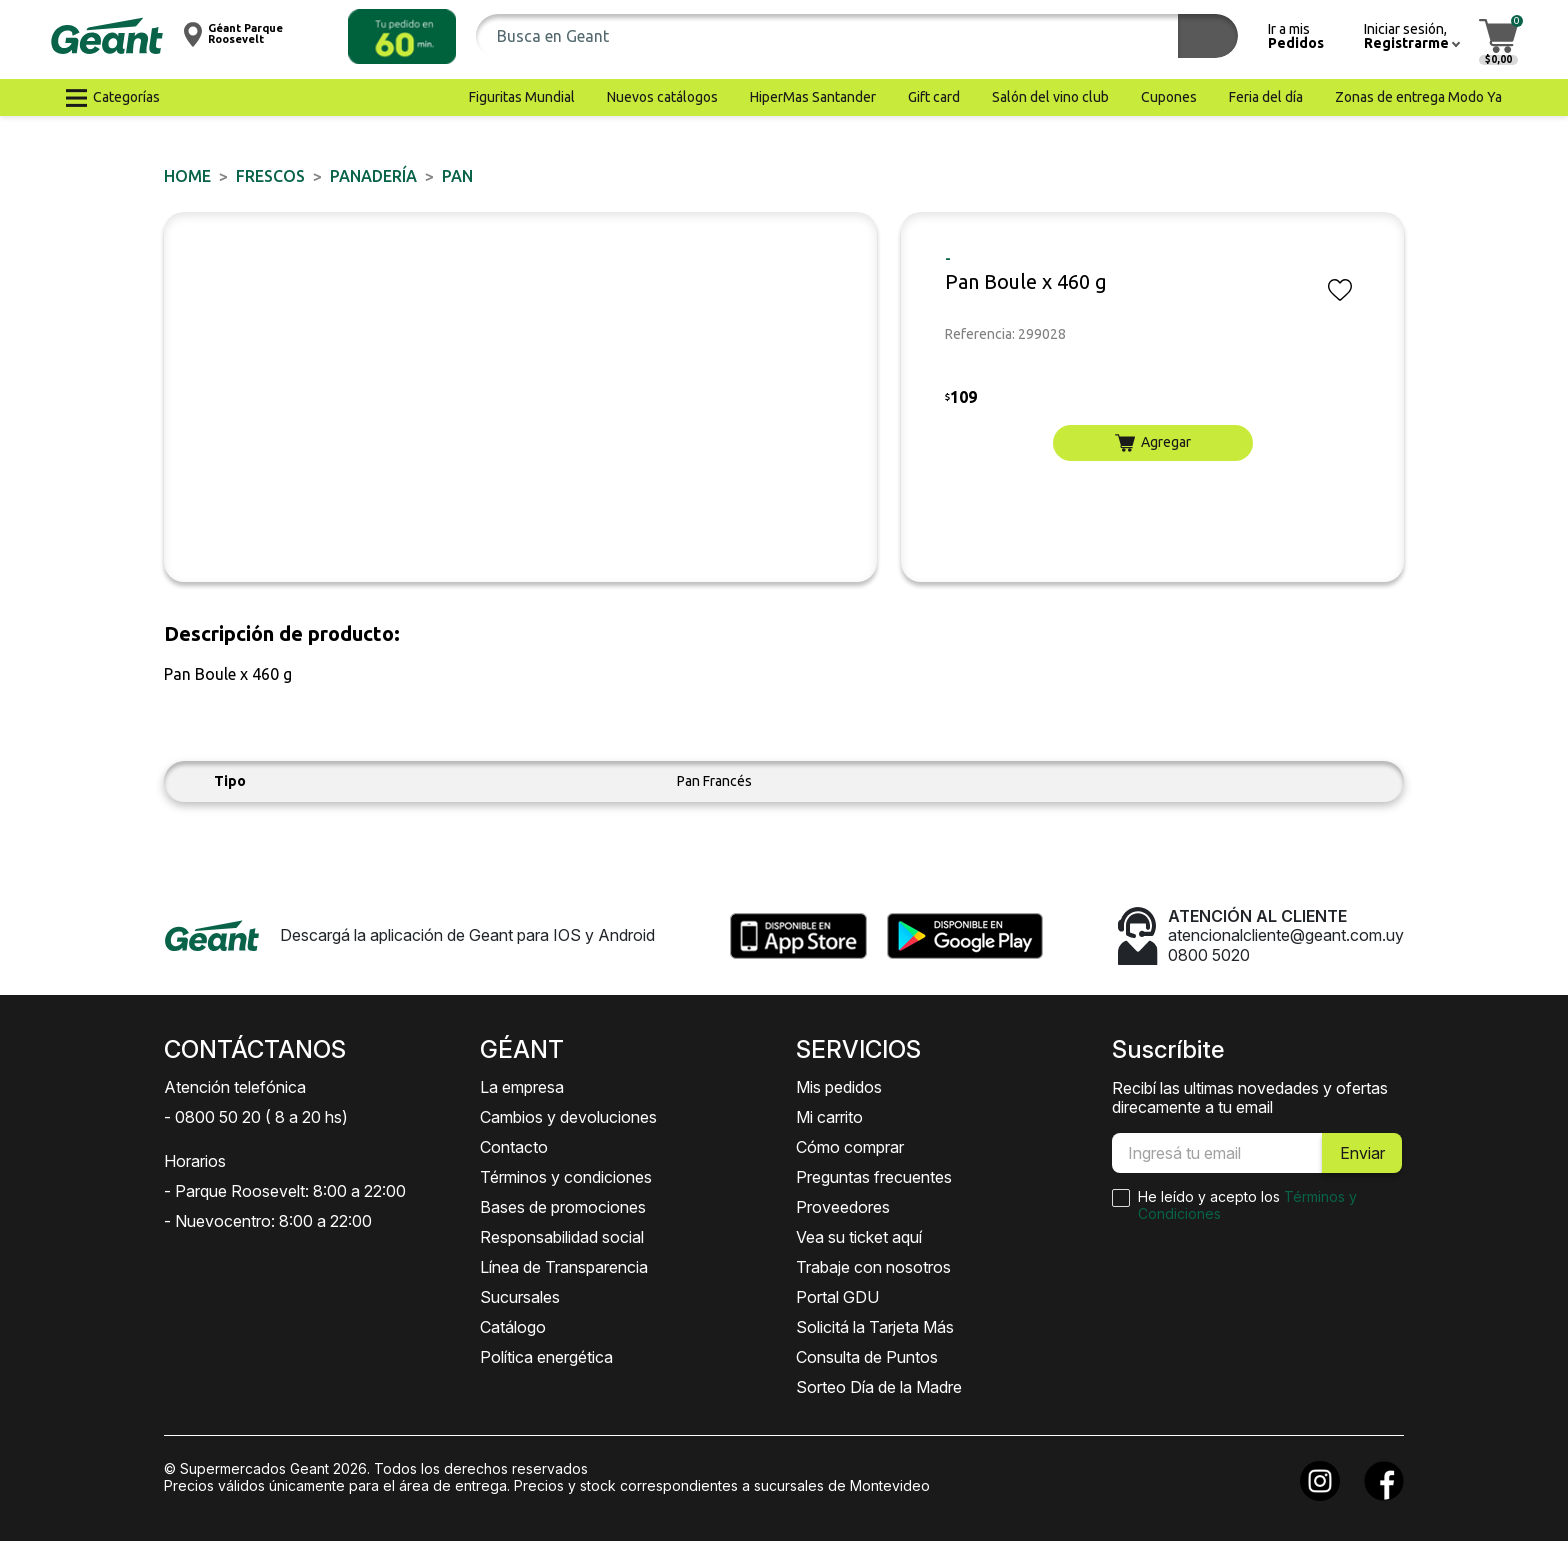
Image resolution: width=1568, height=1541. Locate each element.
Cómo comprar (850, 1147)
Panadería (373, 176)
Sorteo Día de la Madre (879, 1387)
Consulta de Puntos (867, 1357)
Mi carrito (829, 1117)
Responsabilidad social (562, 1237)
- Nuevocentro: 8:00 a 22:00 (268, 1221)
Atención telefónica (235, 1087)
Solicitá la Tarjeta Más (875, 1327)
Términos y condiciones (566, 1177)
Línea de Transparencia (564, 1267)
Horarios (195, 1161)
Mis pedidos (839, 1087)
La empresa (522, 1087)
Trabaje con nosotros (873, 1267)
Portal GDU (837, 1297)
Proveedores (843, 1207)
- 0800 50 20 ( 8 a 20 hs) (256, 1117)
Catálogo (513, 1327)
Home (187, 176)
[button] (402, 36)
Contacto (514, 1147)
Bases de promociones (563, 1207)
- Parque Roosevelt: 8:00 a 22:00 (285, 1191)
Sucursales (520, 1297)
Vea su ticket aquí (859, 1237)
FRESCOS (270, 176)
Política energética (546, 1357)
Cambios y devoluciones (568, 1117)
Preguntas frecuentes (874, 1177)
